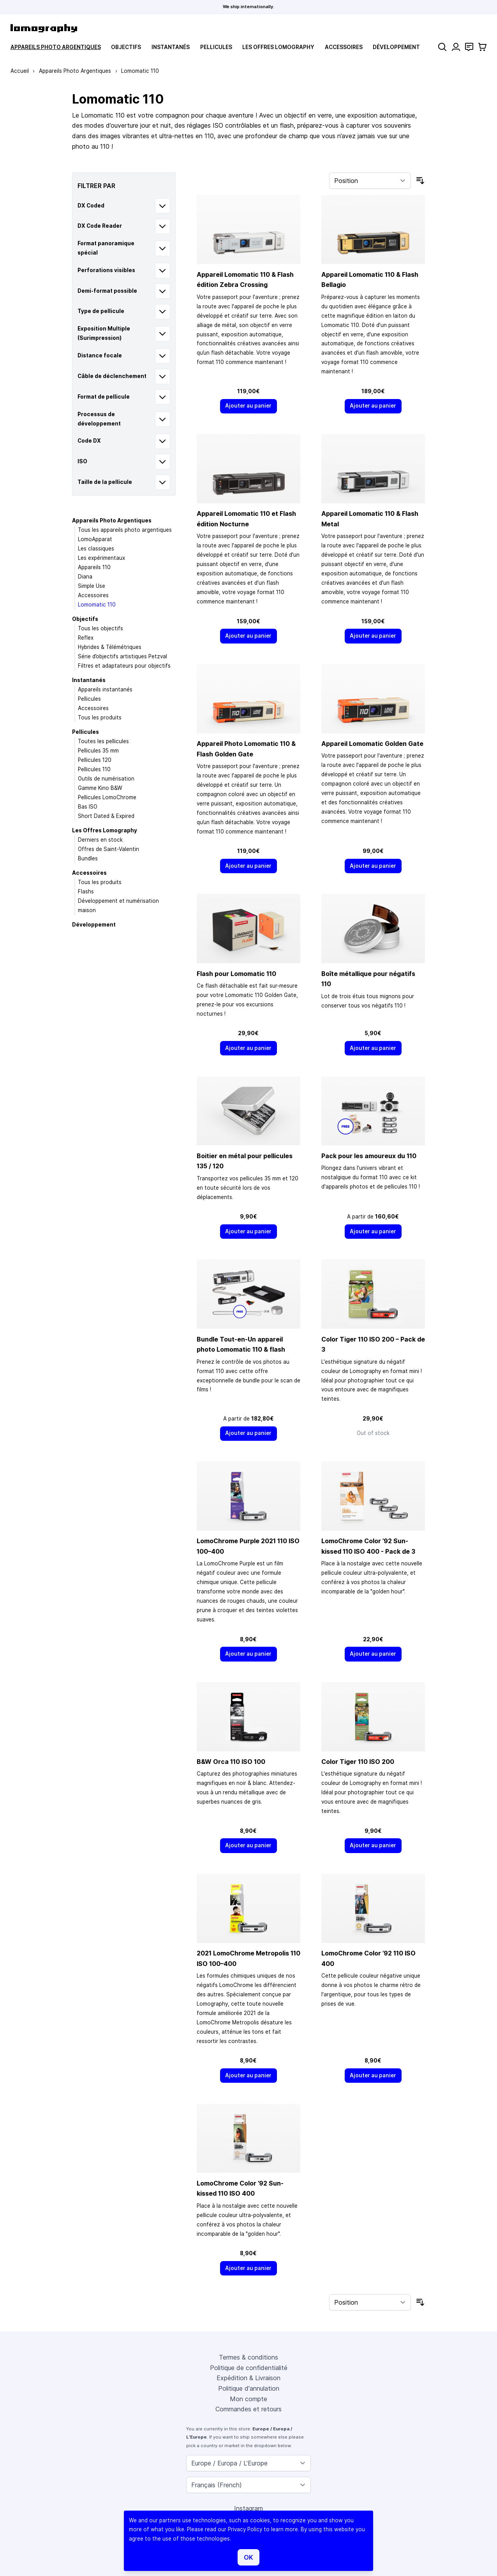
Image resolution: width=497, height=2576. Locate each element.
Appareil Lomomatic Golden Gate (372, 743)
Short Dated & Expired (106, 816)
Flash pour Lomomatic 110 (236, 974)
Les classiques (96, 548)
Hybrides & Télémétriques (109, 647)
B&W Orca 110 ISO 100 (231, 1761)
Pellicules (216, 47)
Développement (396, 47)
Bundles (88, 858)
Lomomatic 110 (97, 604)
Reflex (85, 638)
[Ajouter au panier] (248, 406)
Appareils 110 (94, 567)
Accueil (20, 71)
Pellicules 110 (94, 769)
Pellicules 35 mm (98, 750)
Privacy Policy (245, 2529)
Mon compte (248, 2399)
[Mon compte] (456, 47)
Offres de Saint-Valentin (108, 849)
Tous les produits (100, 717)
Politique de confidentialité (248, 2368)
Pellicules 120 (94, 760)
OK (248, 2557)
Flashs (86, 891)
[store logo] (44, 28)
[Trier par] (370, 180)
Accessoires (344, 47)
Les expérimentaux (101, 558)
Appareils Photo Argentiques (56, 47)
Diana (85, 576)
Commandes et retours (248, 2409)
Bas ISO (87, 807)
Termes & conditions (248, 2357)
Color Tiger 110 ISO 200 (357, 1761)
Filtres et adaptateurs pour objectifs (124, 666)
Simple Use (91, 586)
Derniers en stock (100, 840)
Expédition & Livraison (248, 2378)
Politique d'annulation (248, 2388)
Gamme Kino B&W (100, 788)
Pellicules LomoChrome (107, 797)
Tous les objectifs (100, 628)
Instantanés (171, 47)
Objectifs (126, 47)
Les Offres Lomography (278, 47)
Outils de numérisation (106, 778)
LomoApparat (95, 539)
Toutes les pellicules (103, 741)
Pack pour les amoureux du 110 (368, 1156)
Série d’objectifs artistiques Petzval (122, 656)
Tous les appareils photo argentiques (125, 530)
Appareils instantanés (105, 689)
